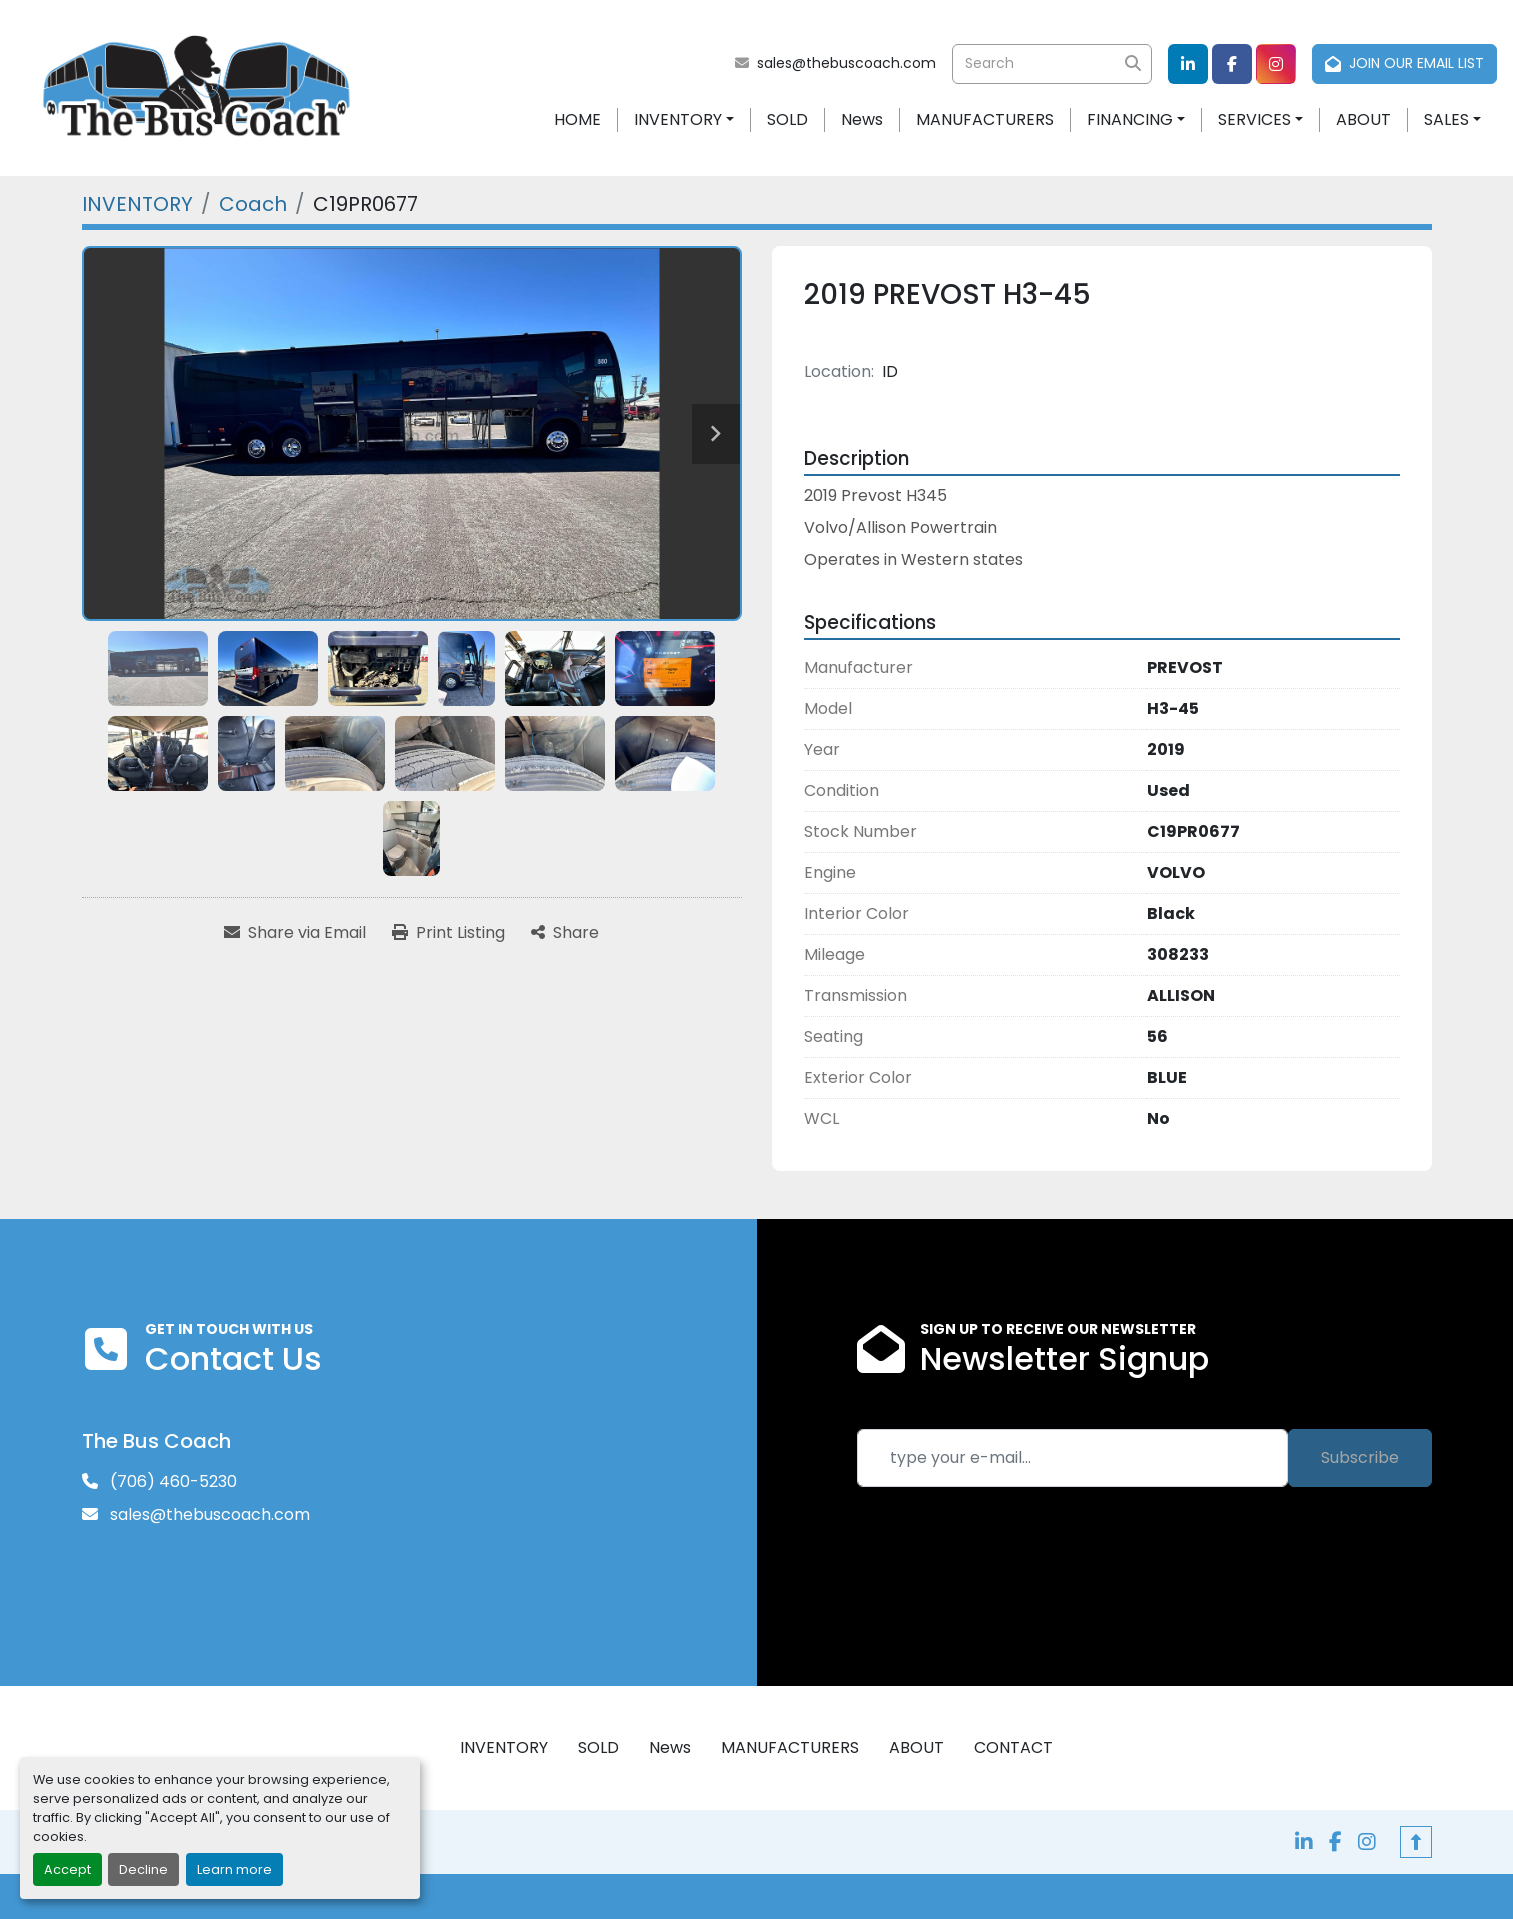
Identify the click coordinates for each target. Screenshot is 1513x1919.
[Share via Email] (295, 933)
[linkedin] (1188, 64)
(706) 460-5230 (171, 1481)
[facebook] (1232, 64)
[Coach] (253, 204)
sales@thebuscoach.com (846, 63)
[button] (684, 120)
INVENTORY (678, 119)
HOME (577, 119)
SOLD (787, 119)
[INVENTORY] (137, 204)
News (862, 119)
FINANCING (1130, 119)
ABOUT (1363, 119)
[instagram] (1276, 64)
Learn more (234, 1869)
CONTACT (1013, 1747)
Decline (143, 1869)
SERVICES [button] (1254, 119)
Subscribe (1360, 1457)
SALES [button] (1446, 119)
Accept (67, 1869)
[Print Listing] (448, 933)
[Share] (565, 933)
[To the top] (1416, 1842)
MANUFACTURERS (985, 119)
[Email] (1072, 1458)
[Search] (1052, 64)
